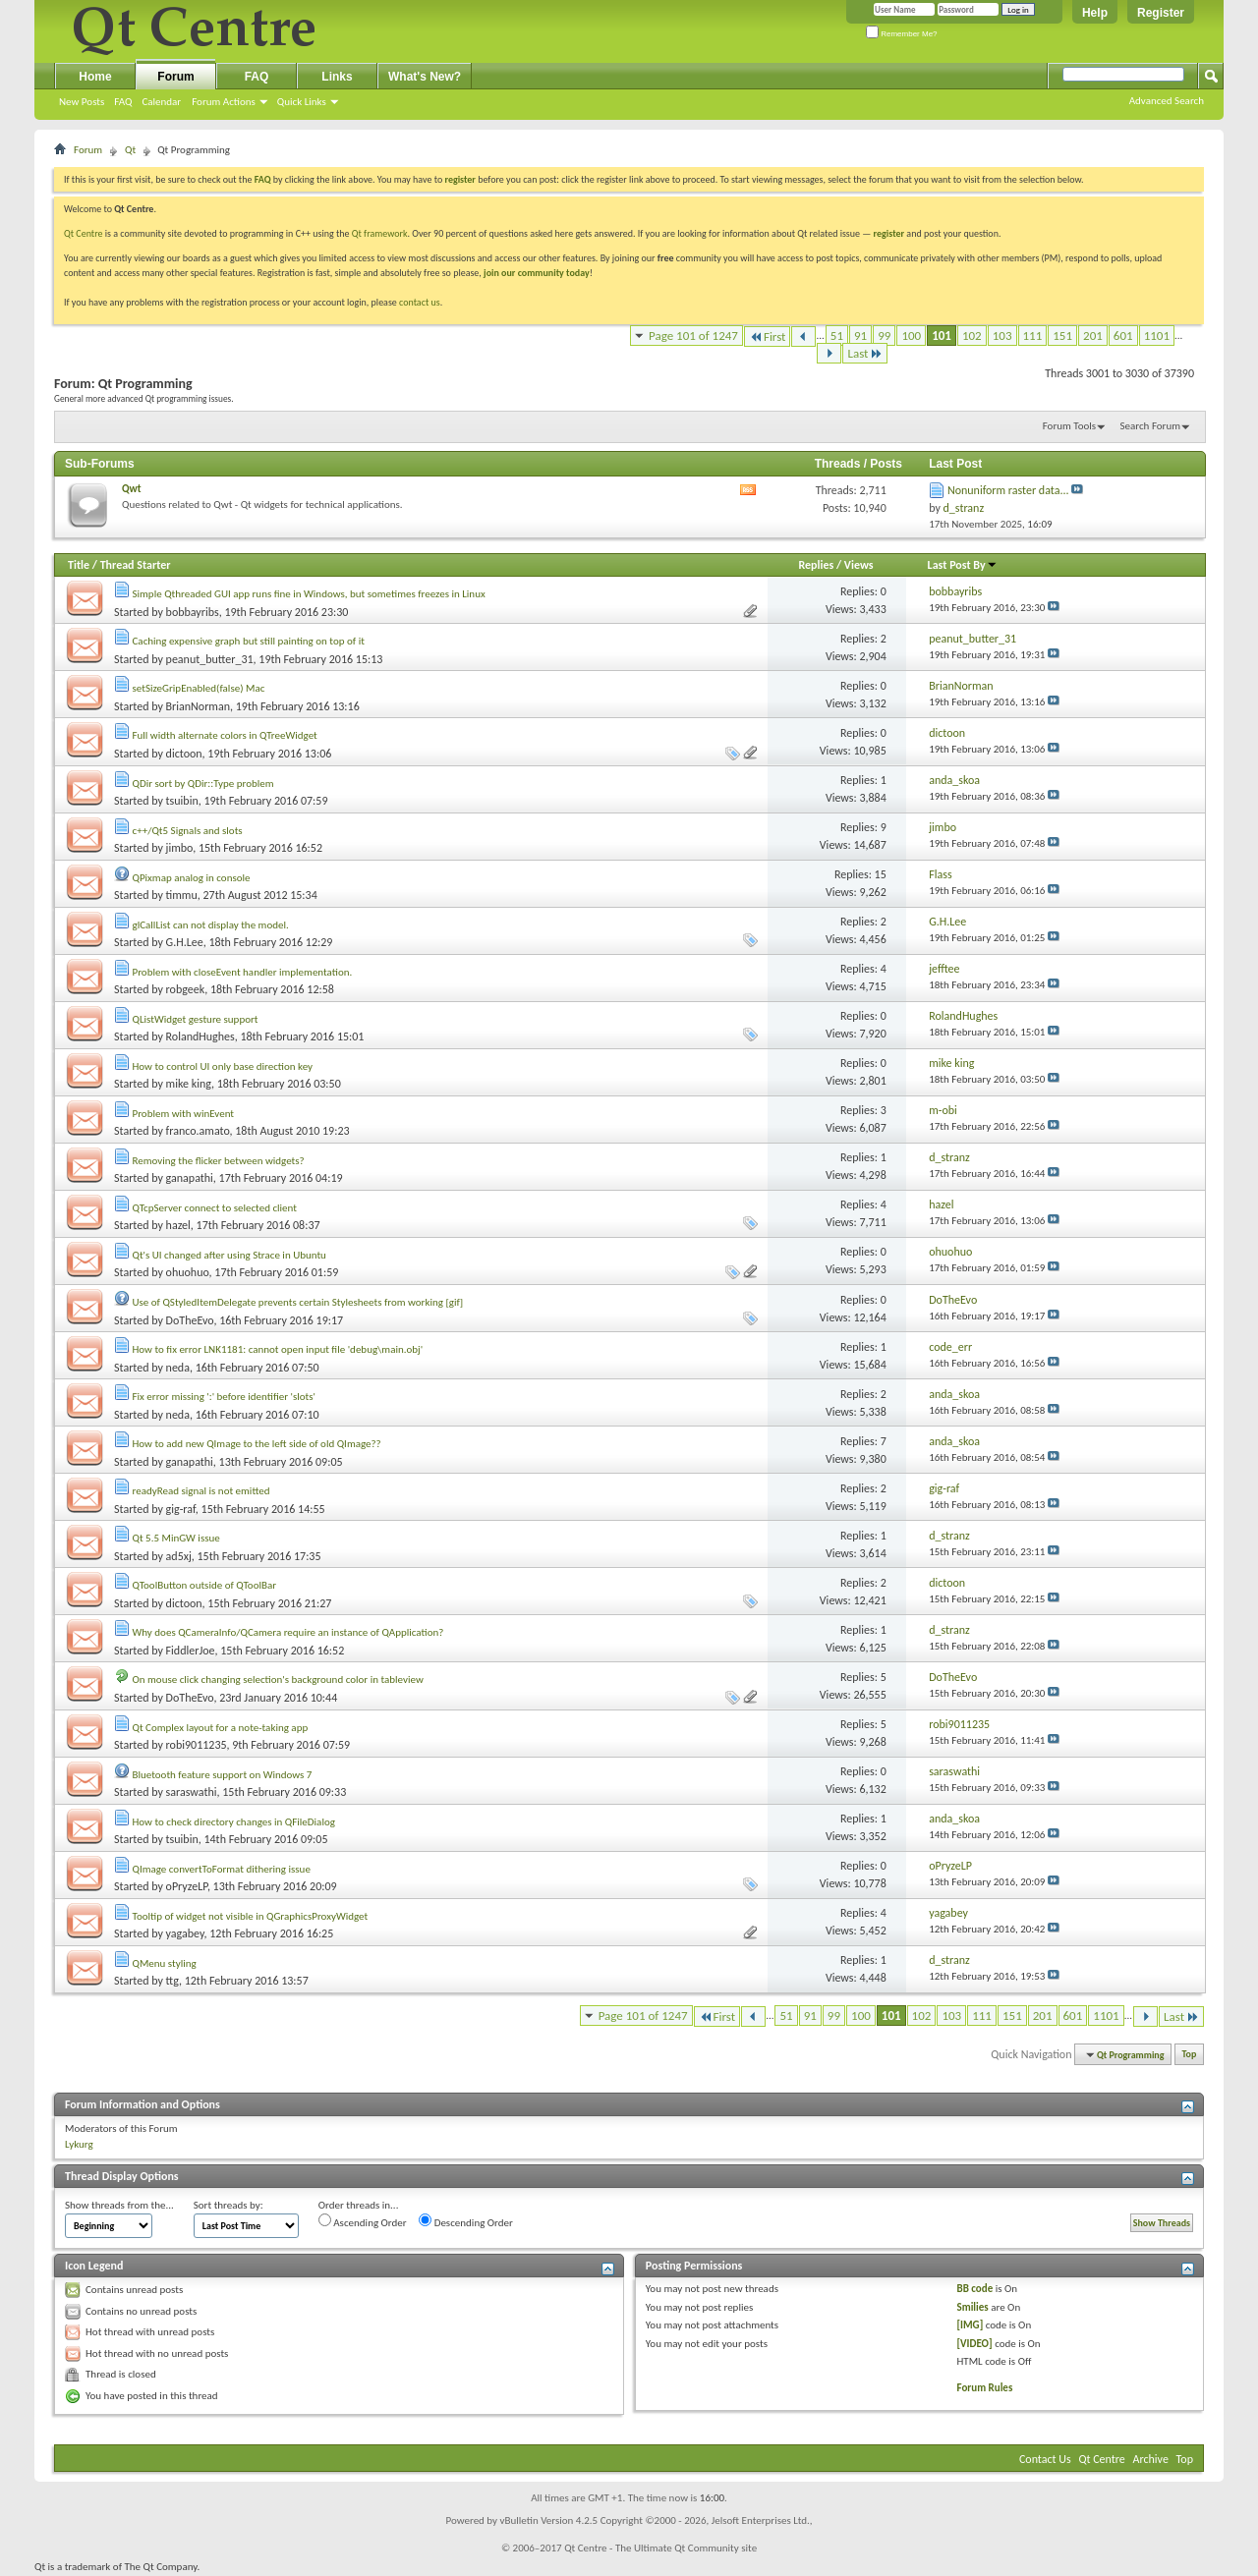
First (767, 336)
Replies (815, 565)
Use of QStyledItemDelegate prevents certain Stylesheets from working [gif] (298, 1302)
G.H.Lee (184, 942)
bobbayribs (192, 612)
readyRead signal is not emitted (201, 1490)
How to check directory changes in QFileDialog (234, 1822)
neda (178, 1367)
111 (1033, 335)
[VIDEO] (975, 2343)
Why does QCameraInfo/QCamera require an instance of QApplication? (288, 1632)
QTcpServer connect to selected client (215, 1208)
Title (78, 565)
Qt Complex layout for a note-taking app (221, 1727)
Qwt (132, 488)
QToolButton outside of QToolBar (205, 1585)
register (889, 233)
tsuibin (182, 801)
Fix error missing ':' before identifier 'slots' (224, 1396)
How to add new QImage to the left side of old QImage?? (257, 1443)
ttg (172, 1981)
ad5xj (179, 1556)
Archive (1151, 2459)
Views (859, 565)
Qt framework (380, 233)
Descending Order (466, 2221)
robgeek (185, 989)
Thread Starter (135, 565)
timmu (182, 895)
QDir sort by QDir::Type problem (203, 783)
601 (1123, 335)
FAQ (123, 101)
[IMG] (970, 2325)
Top (1189, 2054)
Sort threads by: (228, 2205)
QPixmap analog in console (192, 877)
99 (884, 335)
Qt (130, 149)
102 (972, 335)
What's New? (424, 77)
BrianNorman (198, 706)
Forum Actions (224, 101)
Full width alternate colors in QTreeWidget (225, 735)
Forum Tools (1069, 426)
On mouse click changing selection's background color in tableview (278, 1679)
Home (95, 77)
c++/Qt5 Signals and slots (188, 830)
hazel (178, 1225)
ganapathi (189, 1178)
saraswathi (191, 1792)
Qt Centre (83, 233)
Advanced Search (1166, 100)
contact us (419, 302)
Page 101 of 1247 (693, 335)
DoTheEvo (190, 1320)
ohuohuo (187, 1272)
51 (836, 335)
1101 (1157, 335)
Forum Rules (985, 2387)
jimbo (180, 848)
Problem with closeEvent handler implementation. (243, 972)
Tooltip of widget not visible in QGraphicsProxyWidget (251, 1916)
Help (1095, 13)
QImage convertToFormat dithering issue (222, 1869)
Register (1160, 13)
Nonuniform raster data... (1008, 490)
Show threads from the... (119, 2205)
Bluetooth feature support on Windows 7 (223, 1774)
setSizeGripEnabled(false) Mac (199, 688)
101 (941, 335)
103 (1002, 335)
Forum (175, 77)
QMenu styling (165, 1963)
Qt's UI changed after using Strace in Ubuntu (229, 1255)
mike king (188, 1084)
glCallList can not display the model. (211, 925)
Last (865, 353)
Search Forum (1150, 426)
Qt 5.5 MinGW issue (176, 1538)
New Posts (81, 101)
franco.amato (198, 1131)
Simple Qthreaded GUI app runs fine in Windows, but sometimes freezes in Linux (309, 594)
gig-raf (181, 1509)
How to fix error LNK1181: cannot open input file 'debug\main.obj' (278, 1349)
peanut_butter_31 (210, 659)
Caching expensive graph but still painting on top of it (249, 641)
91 (860, 335)
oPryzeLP (186, 1886)
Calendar (161, 101)
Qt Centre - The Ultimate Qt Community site (660, 2548)
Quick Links (301, 101)
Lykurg (79, 2144)
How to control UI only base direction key (223, 1066)
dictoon (184, 753)
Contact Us (1045, 2459)
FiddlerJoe (190, 1650)
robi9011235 (196, 1745)
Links (336, 77)
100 (911, 335)
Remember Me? (902, 33)
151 (1062, 335)
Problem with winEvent (184, 1113)
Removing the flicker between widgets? (219, 1160)
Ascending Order (362, 2221)
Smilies (973, 2307)
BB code (975, 2288)
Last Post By (963, 565)
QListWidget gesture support (195, 1019)
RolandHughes (200, 1036)
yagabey (185, 1933)
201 (1093, 335)
